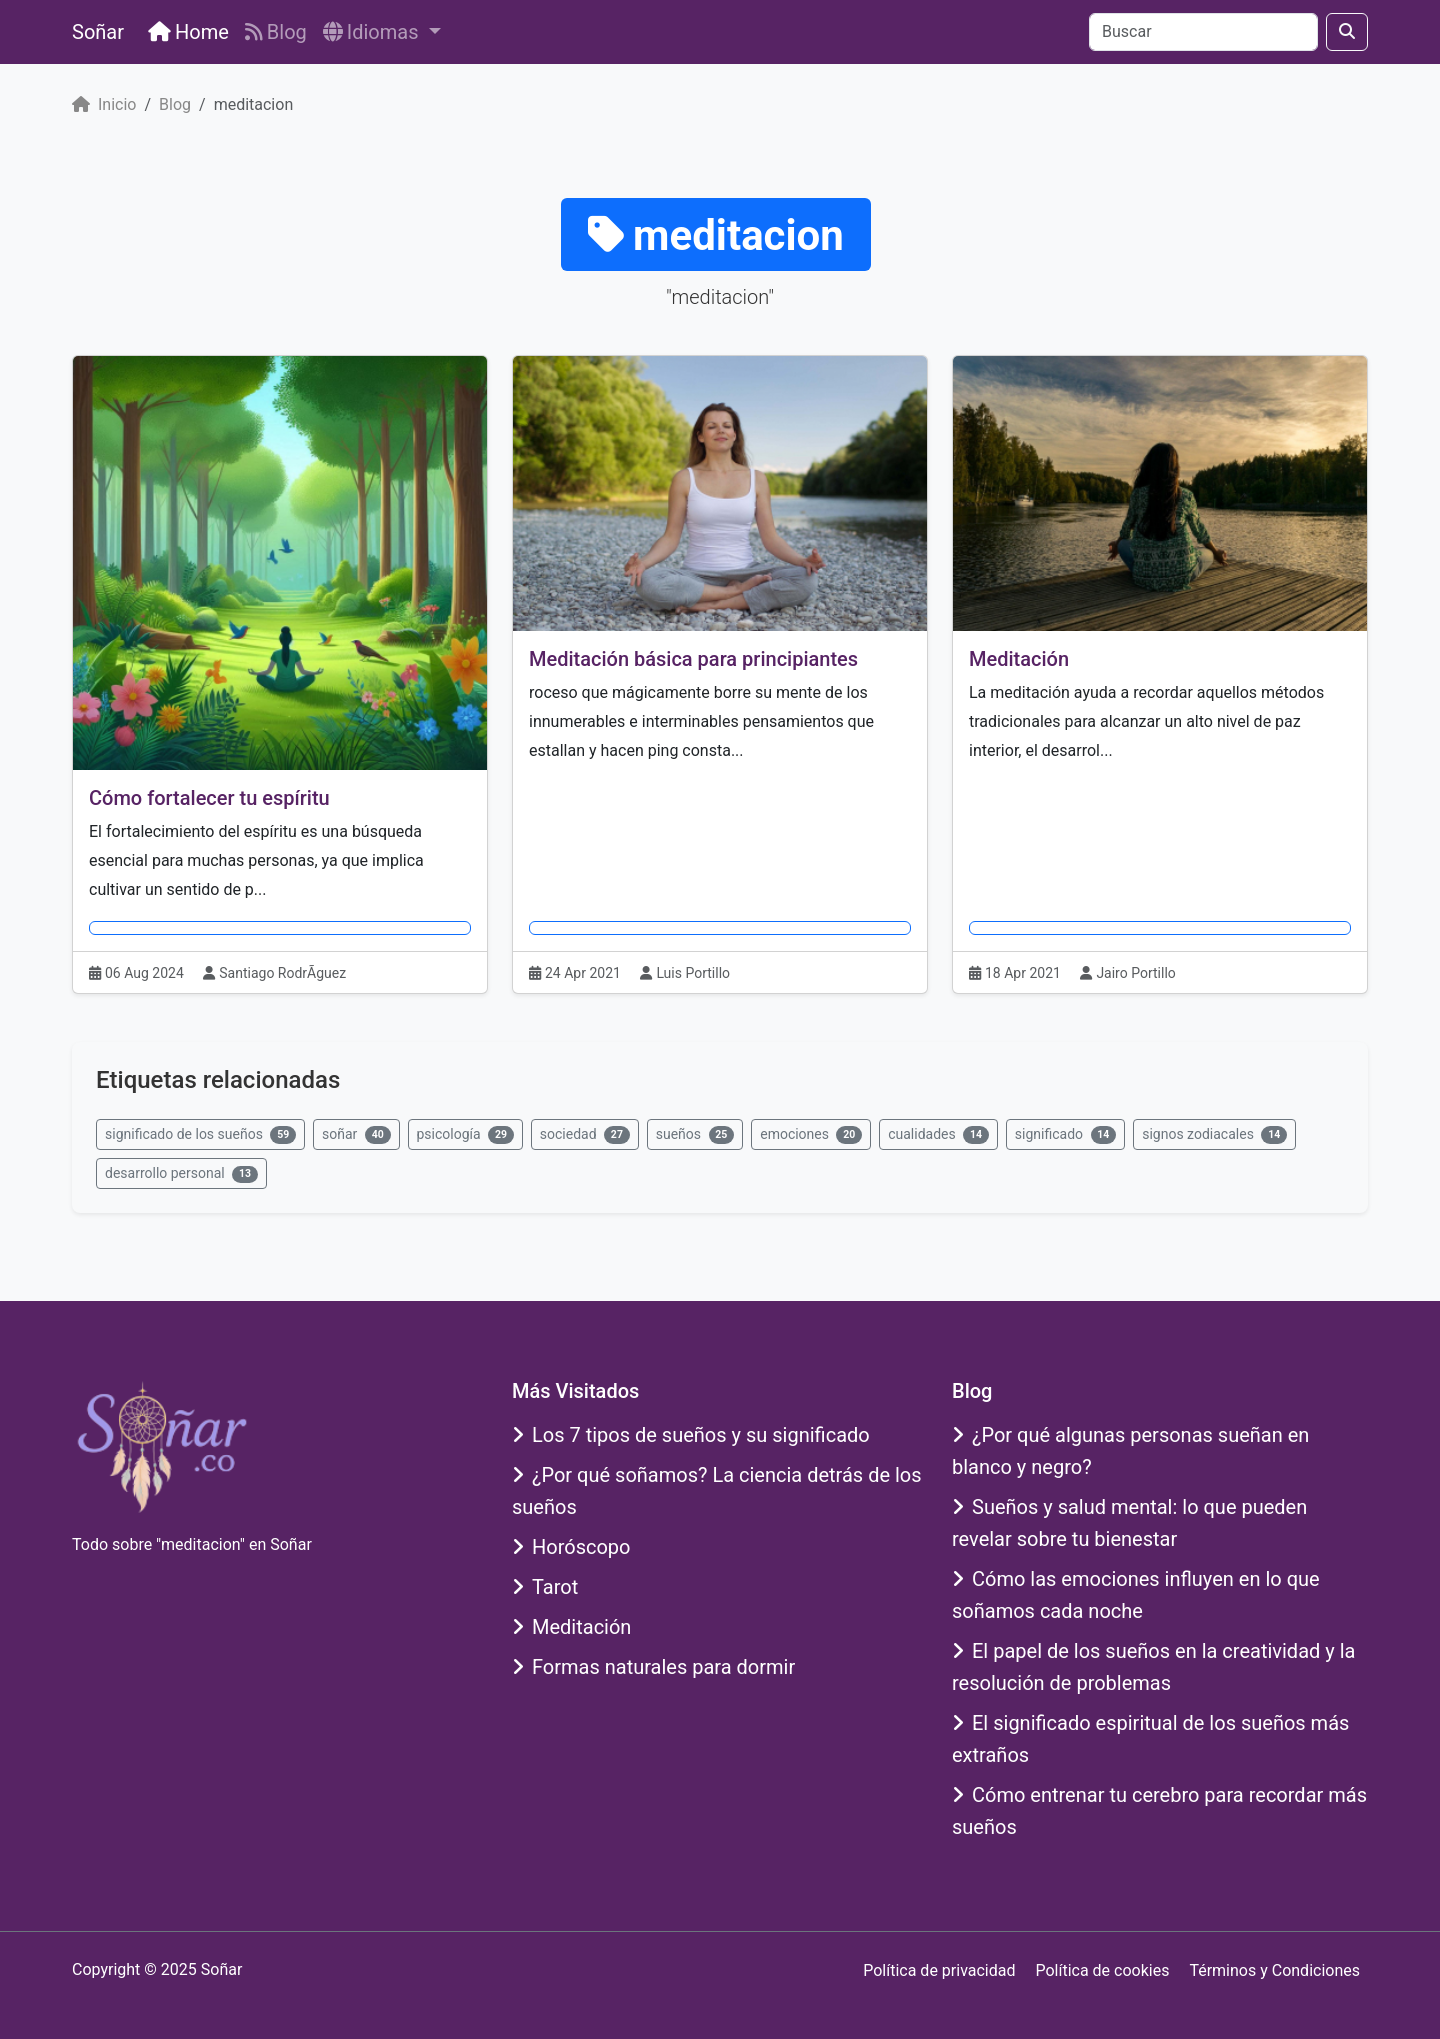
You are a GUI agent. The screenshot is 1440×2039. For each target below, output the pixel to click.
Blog (276, 32)
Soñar (98, 32)
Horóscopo (571, 1547)
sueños (695, 1135)
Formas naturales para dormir (653, 1667)
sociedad (585, 1135)
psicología (465, 1135)
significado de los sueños (200, 1135)
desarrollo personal (181, 1174)
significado (1065, 1135)
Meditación (1019, 659)
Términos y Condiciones (1274, 1970)
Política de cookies (1102, 1970)
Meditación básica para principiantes (693, 659)
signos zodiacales (1214, 1135)
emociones (811, 1135)
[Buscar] (1203, 32)
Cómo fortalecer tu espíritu (209, 798)
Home (188, 32)
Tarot (545, 1587)
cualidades (938, 1135)
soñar (356, 1135)
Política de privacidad (939, 1970)
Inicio (104, 104)
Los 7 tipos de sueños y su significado (691, 1435)
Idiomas (373, 32)
